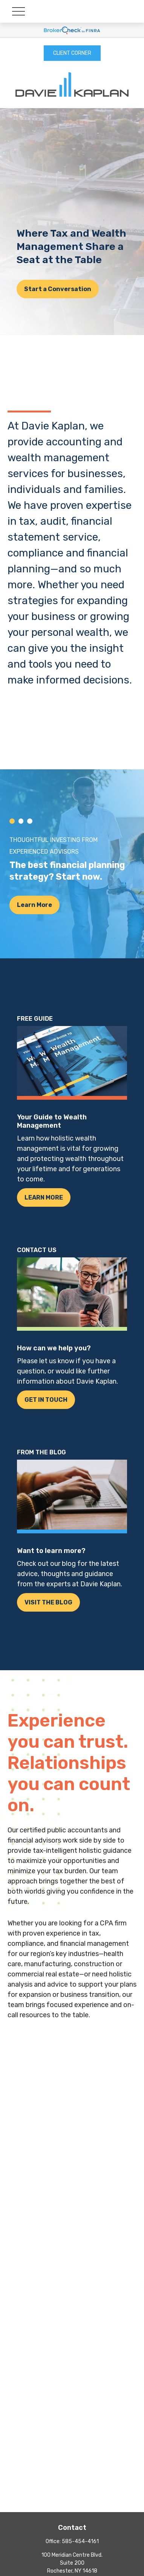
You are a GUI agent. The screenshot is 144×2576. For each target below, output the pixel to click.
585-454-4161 (80, 2541)
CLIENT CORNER (72, 53)
